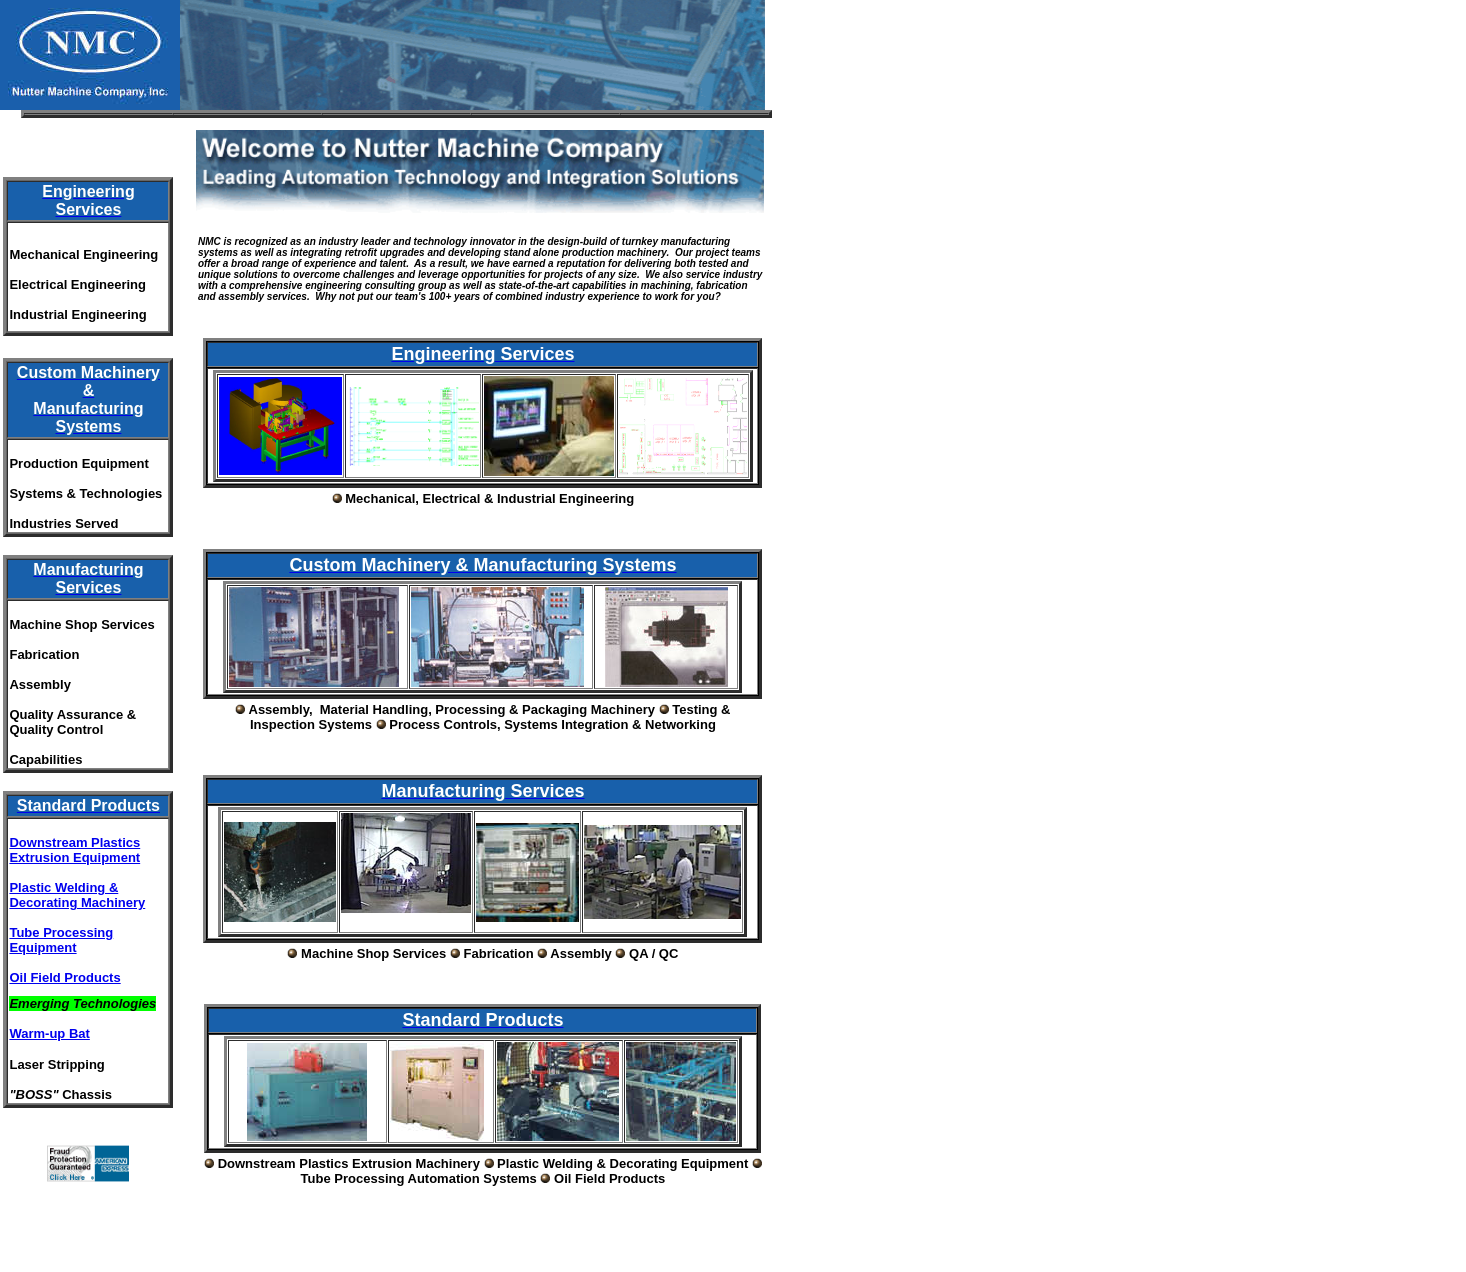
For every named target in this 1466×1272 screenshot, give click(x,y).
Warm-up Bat (49, 1033)
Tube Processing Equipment (61, 940)
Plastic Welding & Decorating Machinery (77, 895)
